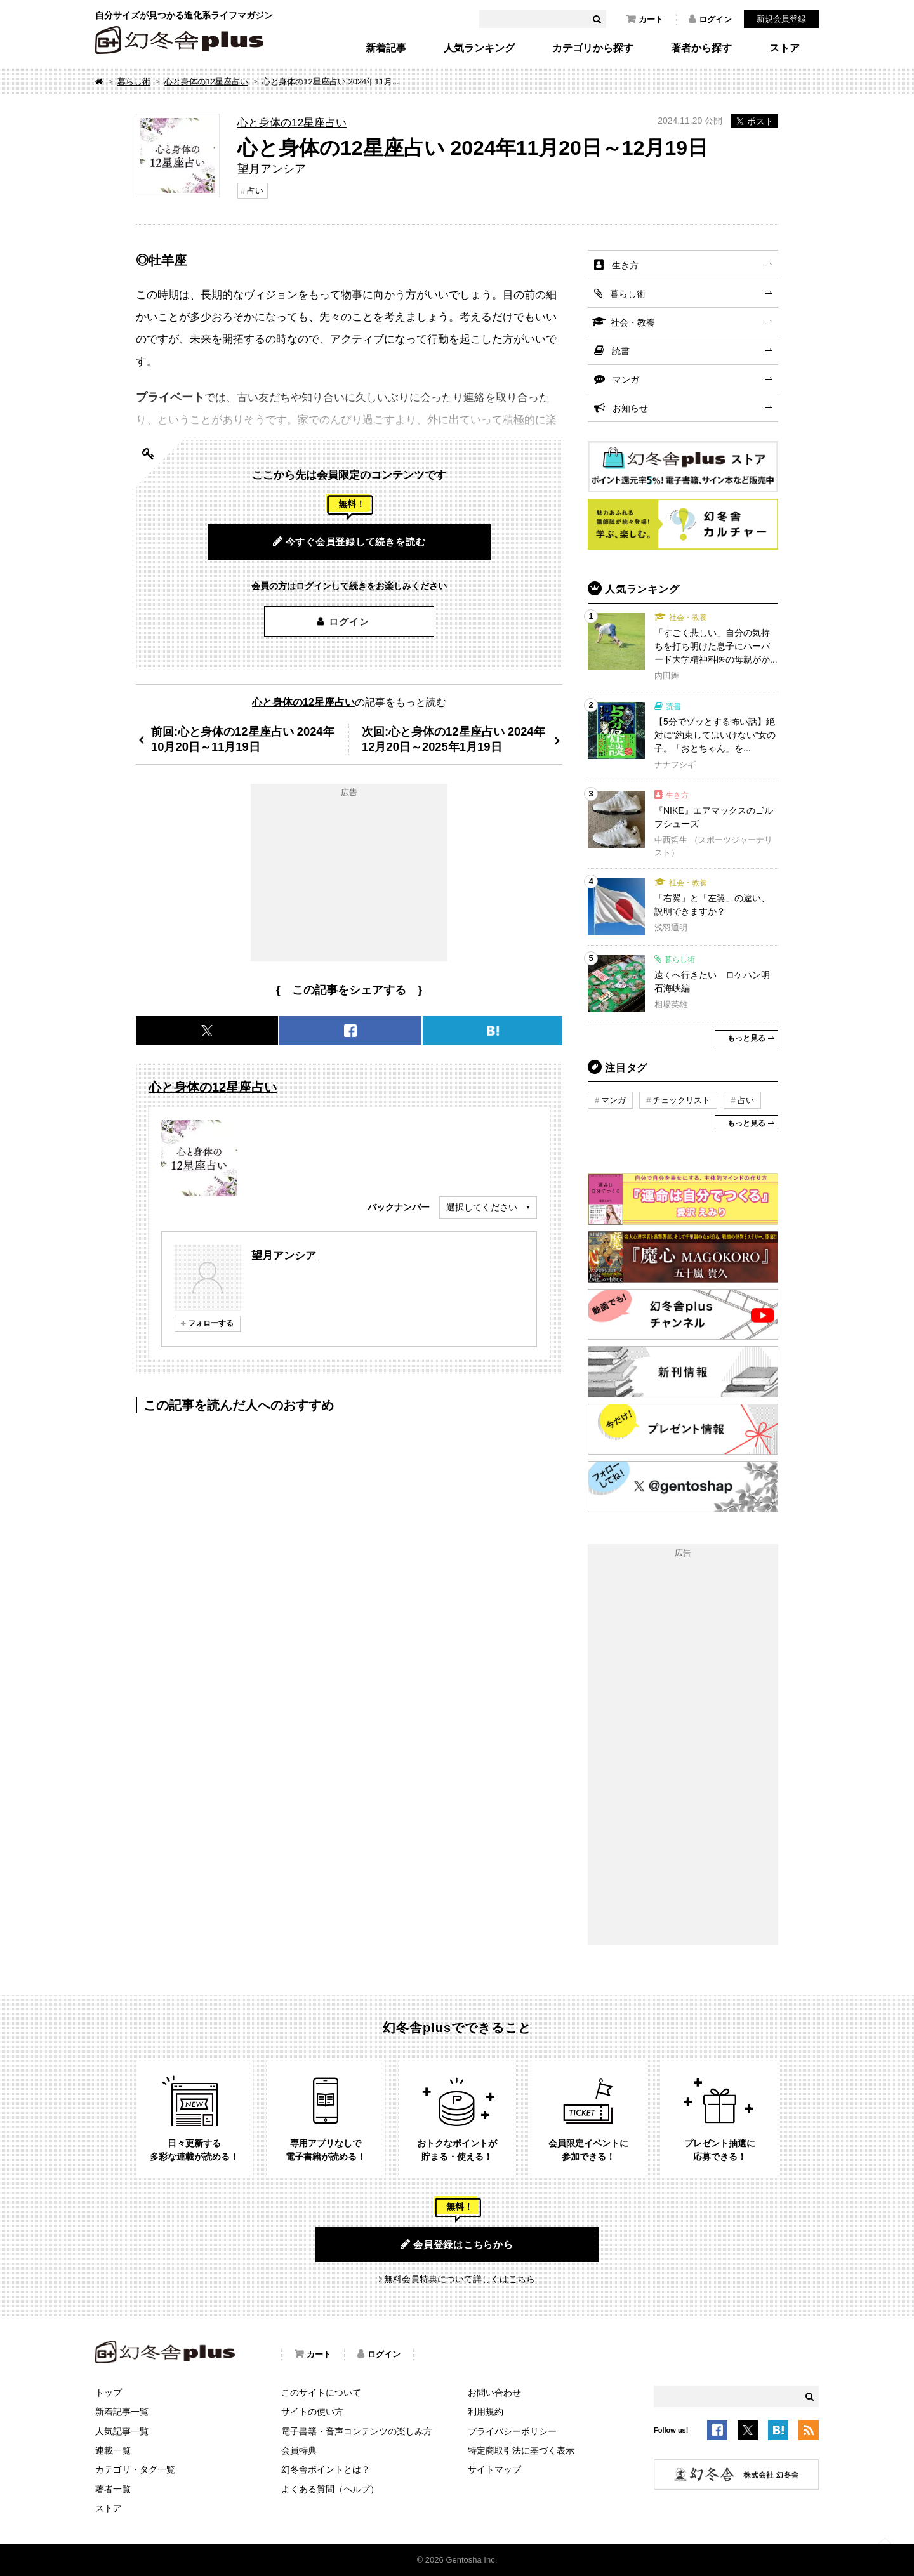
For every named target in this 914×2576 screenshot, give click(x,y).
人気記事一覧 (122, 2431)
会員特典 (299, 2450)
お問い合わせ (494, 2393)
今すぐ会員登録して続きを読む (349, 541)
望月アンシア (283, 1255)
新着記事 (386, 48)
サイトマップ (494, 2469)
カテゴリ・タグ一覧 (135, 2469)
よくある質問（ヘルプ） (330, 2489)
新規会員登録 (781, 18)
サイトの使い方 (312, 2412)
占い (255, 190)
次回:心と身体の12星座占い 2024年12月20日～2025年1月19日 (453, 739)
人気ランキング (479, 48)
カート (644, 19)
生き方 (625, 265)
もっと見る (746, 1038)
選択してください (481, 1207)
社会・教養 (633, 322)
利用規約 (485, 2412)
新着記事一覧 (122, 2412)
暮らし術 (133, 81)
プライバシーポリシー (512, 2431)
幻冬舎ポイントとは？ (325, 2469)
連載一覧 (113, 2450)
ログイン (710, 19)
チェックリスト (681, 1100)
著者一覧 (113, 2489)
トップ (108, 2393)
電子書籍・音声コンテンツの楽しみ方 (356, 2431)
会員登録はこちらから (457, 2244)
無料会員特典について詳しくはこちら (459, 2279)
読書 (621, 351)
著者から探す (701, 48)
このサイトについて (321, 2393)
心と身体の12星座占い (206, 81)
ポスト (755, 121)
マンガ (626, 379)
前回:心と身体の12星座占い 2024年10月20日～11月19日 (242, 739)
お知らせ (630, 408)
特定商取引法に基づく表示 (521, 2450)
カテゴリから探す (592, 48)
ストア (784, 48)
